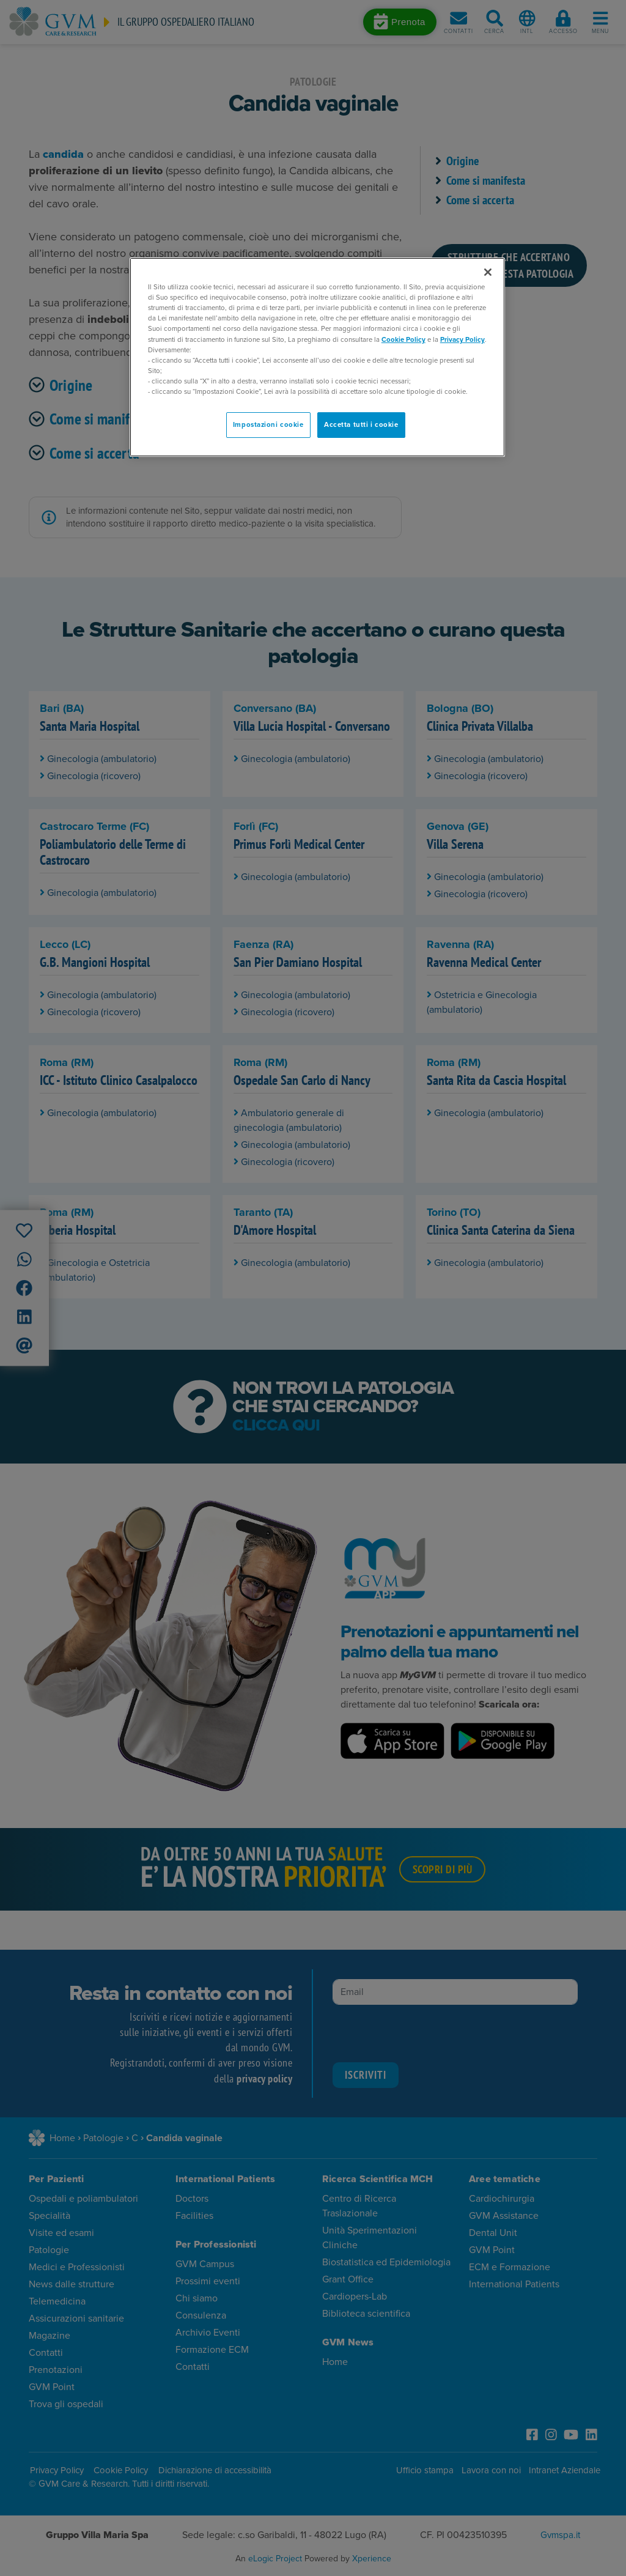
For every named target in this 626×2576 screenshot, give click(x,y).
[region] (317, 357)
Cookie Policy (403, 340)
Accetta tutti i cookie (361, 425)
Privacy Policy (462, 340)
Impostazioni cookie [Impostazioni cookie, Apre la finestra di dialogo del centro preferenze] (268, 425)
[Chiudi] (487, 272)
